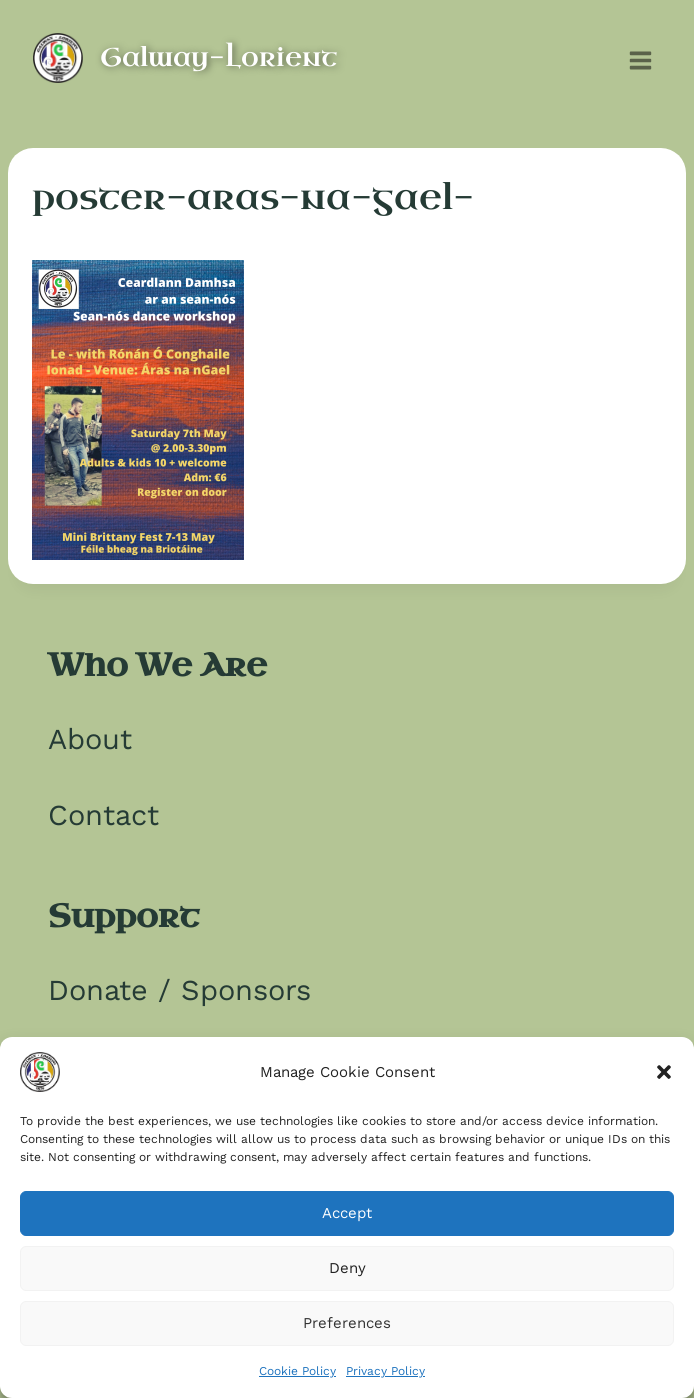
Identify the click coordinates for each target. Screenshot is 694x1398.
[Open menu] (640, 58)
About (90, 739)
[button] (664, 1072)
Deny (347, 1268)
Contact (103, 815)
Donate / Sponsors (179, 990)
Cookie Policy (297, 1371)
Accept (347, 1213)
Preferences (347, 1323)
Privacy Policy (385, 1371)
